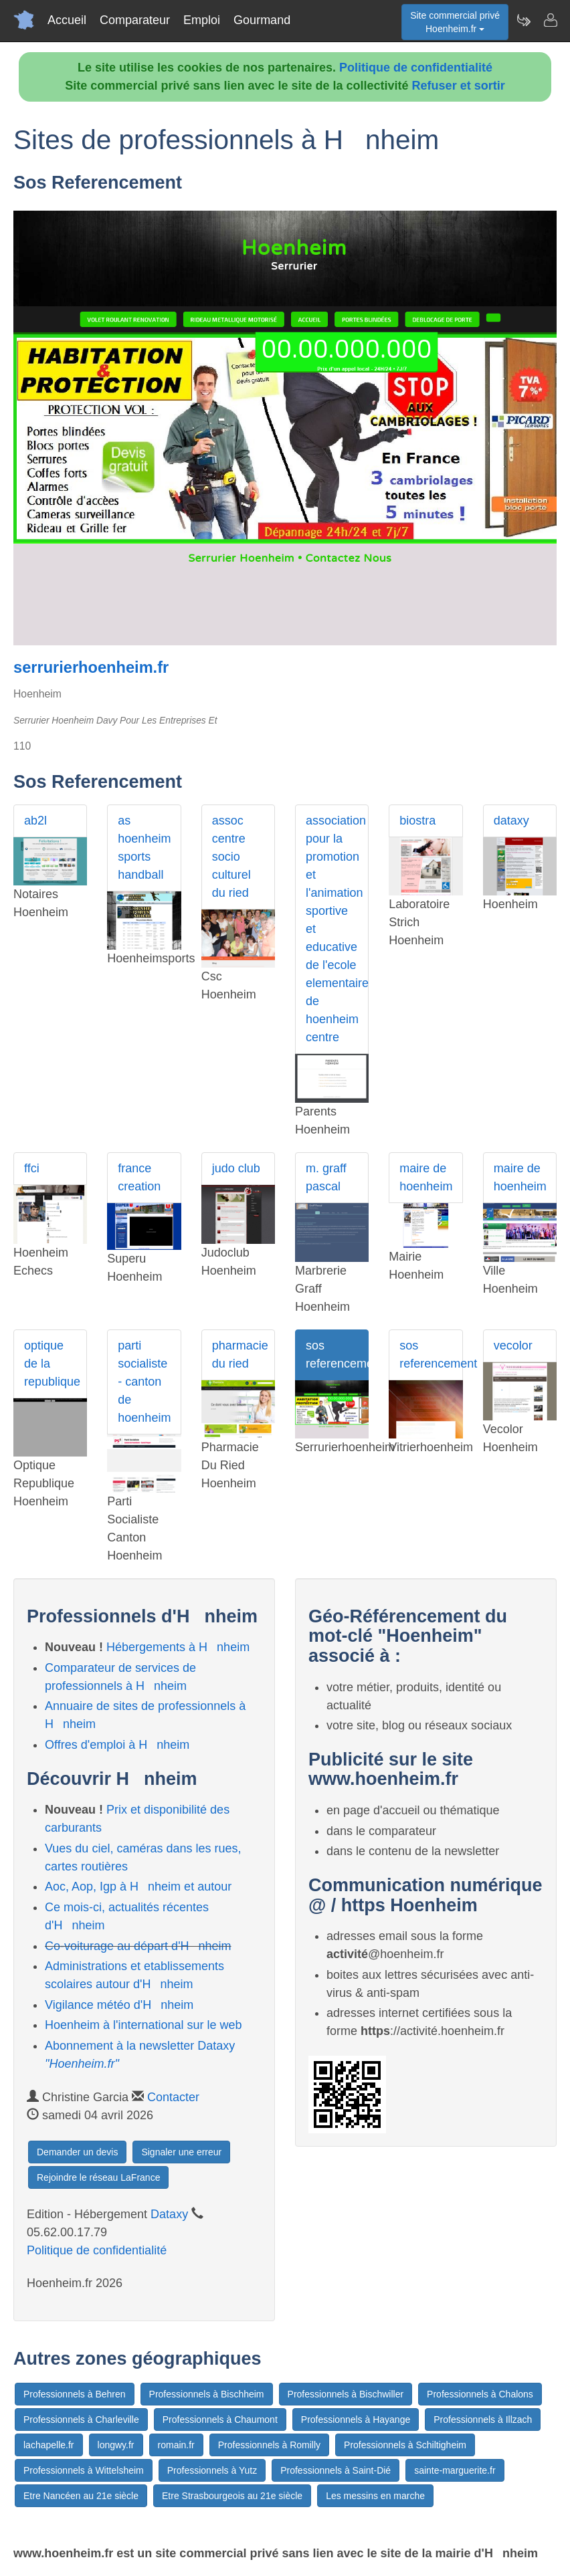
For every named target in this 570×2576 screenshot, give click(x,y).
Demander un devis (77, 2152)
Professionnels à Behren (74, 2394)
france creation (139, 1177)
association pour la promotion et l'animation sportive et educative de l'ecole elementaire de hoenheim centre (337, 929)
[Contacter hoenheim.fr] (550, 20)
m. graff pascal (326, 1177)
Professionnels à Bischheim (206, 2394)
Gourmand (261, 20)
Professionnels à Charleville (81, 2419)
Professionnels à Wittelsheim (83, 2470)
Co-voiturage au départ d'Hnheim (138, 1946)
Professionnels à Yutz (212, 2470)
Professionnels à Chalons (480, 2394)
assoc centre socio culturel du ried (231, 856)
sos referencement (337, 1354)
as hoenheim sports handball (144, 847)
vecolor (513, 1345)
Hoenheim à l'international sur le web (143, 2025)
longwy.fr (116, 2445)
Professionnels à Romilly (269, 2445)
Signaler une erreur (181, 2152)
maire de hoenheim (425, 1177)
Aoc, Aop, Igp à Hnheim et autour (138, 1886)
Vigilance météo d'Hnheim (119, 2005)
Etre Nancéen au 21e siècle (80, 2495)
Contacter (173, 2097)
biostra (417, 820)
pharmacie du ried (240, 1354)
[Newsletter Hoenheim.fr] (523, 20)
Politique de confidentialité (415, 67)
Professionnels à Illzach (483, 2419)
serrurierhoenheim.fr (91, 667)
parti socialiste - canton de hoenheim (144, 1381)
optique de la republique (52, 1363)
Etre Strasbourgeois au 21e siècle (232, 2495)
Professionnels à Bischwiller (346, 2394)
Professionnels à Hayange (355, 2419)
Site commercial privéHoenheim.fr (455, 22)
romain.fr (176, 2445)
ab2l (35, 820)
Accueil (67, 20)
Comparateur (135, 20)
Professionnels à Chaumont (220, 2419)
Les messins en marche (375, 2495)
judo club (236, 1168)
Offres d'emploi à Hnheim (117, 1744)
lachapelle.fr (48, 2445)
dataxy (511, 820)
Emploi (201, 20)
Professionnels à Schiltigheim (405, 2445)
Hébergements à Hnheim (178, 1647)
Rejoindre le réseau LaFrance (98, 2177)
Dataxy (169, 2214)
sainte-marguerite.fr (454, 2470)
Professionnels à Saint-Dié (335, 2470)
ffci (31, 1168)
